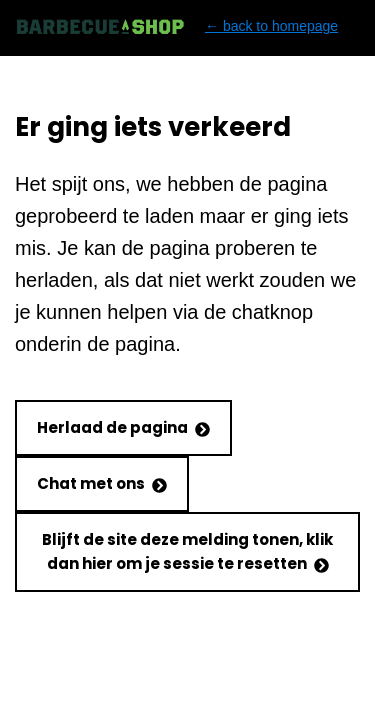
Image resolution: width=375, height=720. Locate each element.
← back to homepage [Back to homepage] (176, 26)
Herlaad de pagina (123, 427)
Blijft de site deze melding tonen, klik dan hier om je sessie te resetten (187, 551)
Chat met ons (102, 483)
